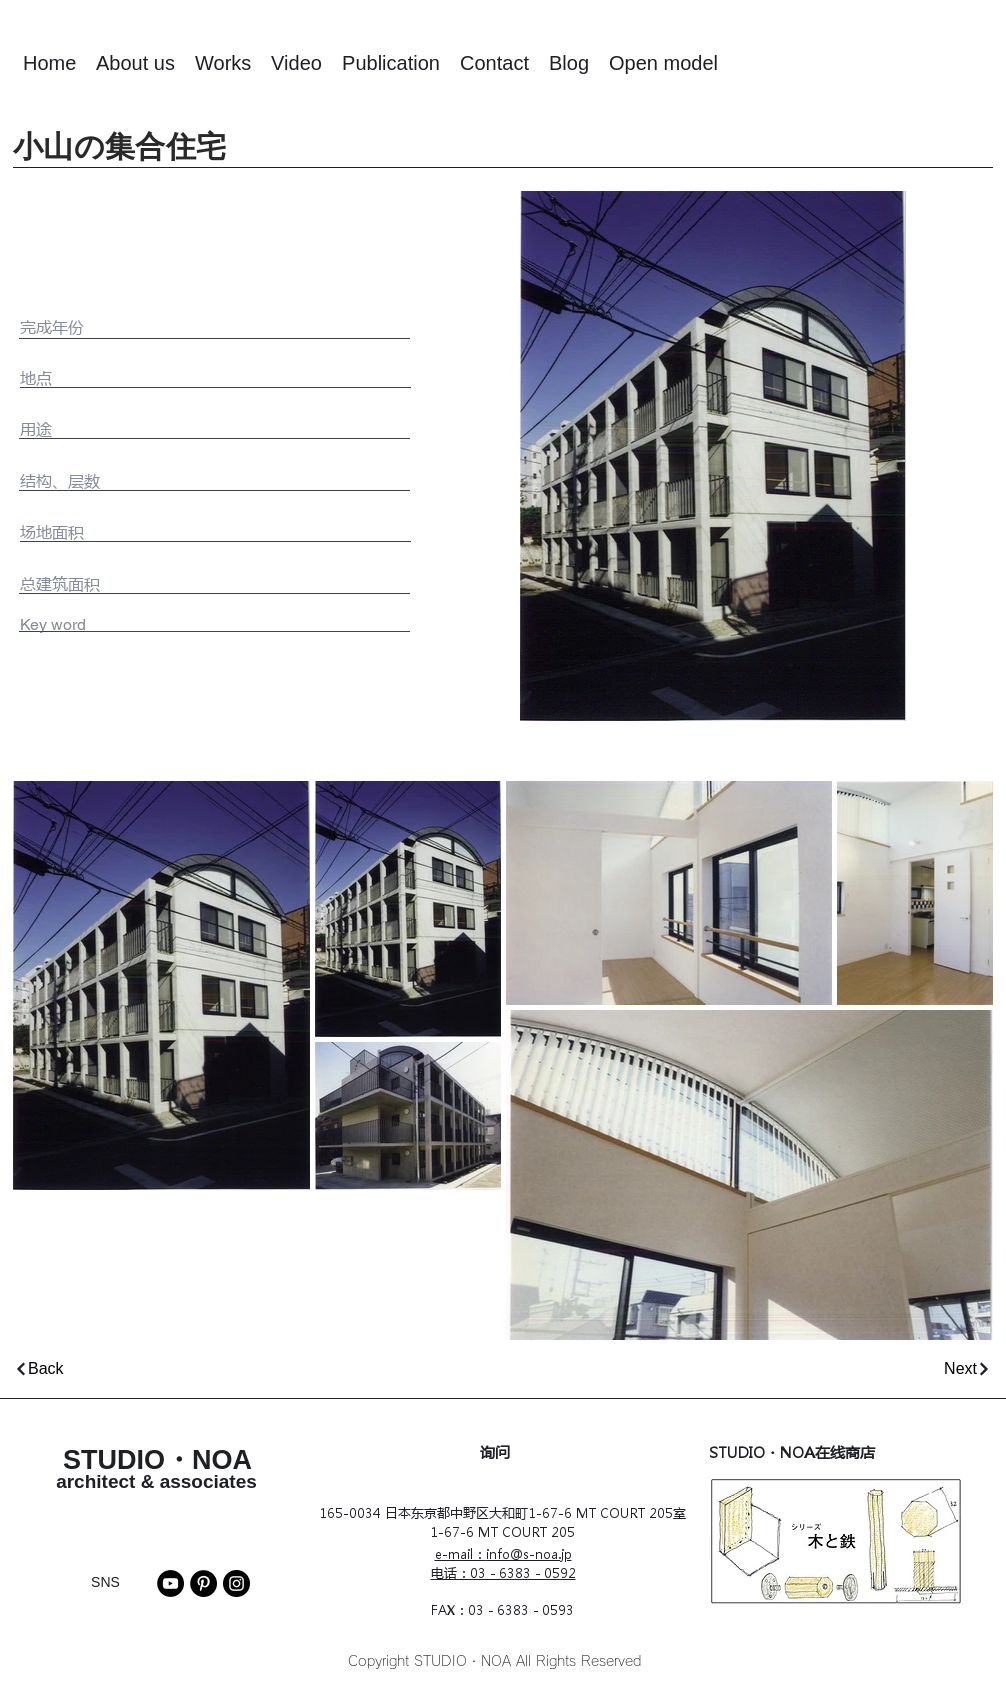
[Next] (754, 1368)
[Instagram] (236, 1583)
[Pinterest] (203, 1583)
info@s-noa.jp (529, 1553)
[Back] (255, 1368)
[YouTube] (170, 1583)
